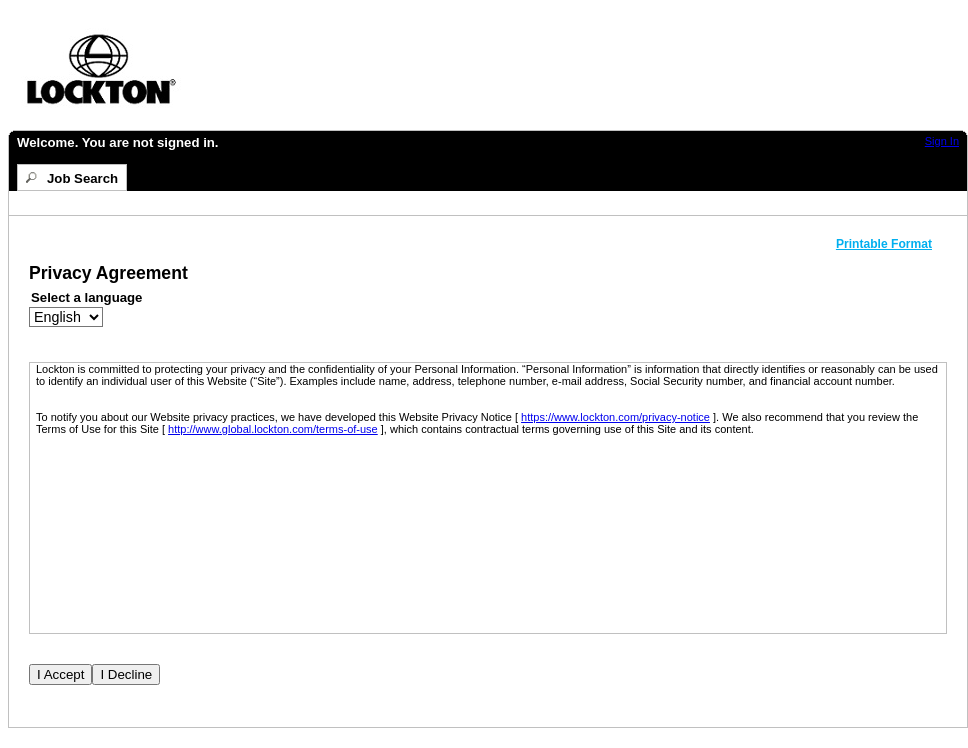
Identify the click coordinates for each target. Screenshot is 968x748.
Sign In (942, 141)
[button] (891, 244)
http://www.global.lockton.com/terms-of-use (273, 429)
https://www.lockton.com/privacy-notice (615, 417)
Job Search (82, 178)
